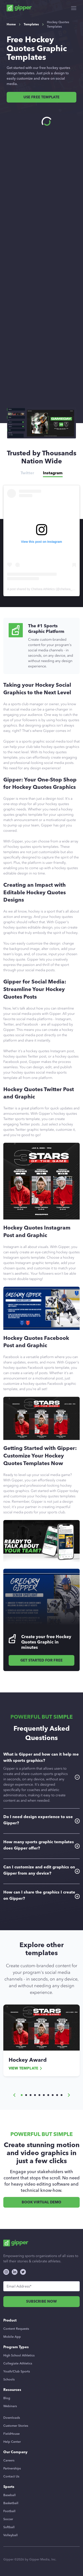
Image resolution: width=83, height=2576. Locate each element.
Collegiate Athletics (17, 2363)
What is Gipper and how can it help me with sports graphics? (41, 1777)
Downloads (11, 2418)
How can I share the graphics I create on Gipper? (41, 1895)
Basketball (10, 2503)
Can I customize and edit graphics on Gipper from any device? (41, 1870)
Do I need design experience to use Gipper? (41, 1819)
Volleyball (10, 2535)
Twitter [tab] (27, 472)
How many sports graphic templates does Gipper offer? (41, 1845)
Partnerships (12, 2468)
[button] (73, 8)
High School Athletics (19, 2355)
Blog (6, 2398)
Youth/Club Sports (16, 2371)
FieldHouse (11, 2434)
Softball (9, 2527)
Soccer (8, 2519)
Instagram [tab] (53, 472)
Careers (8, 2460)
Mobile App (12, 2337)
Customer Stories (15, 2426)
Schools (9, 2379)
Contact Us (11, 2476)
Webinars (10, 2406)
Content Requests (16, 2329)
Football (9, 2511)
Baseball (9, 2495)
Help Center (12, 2442)
